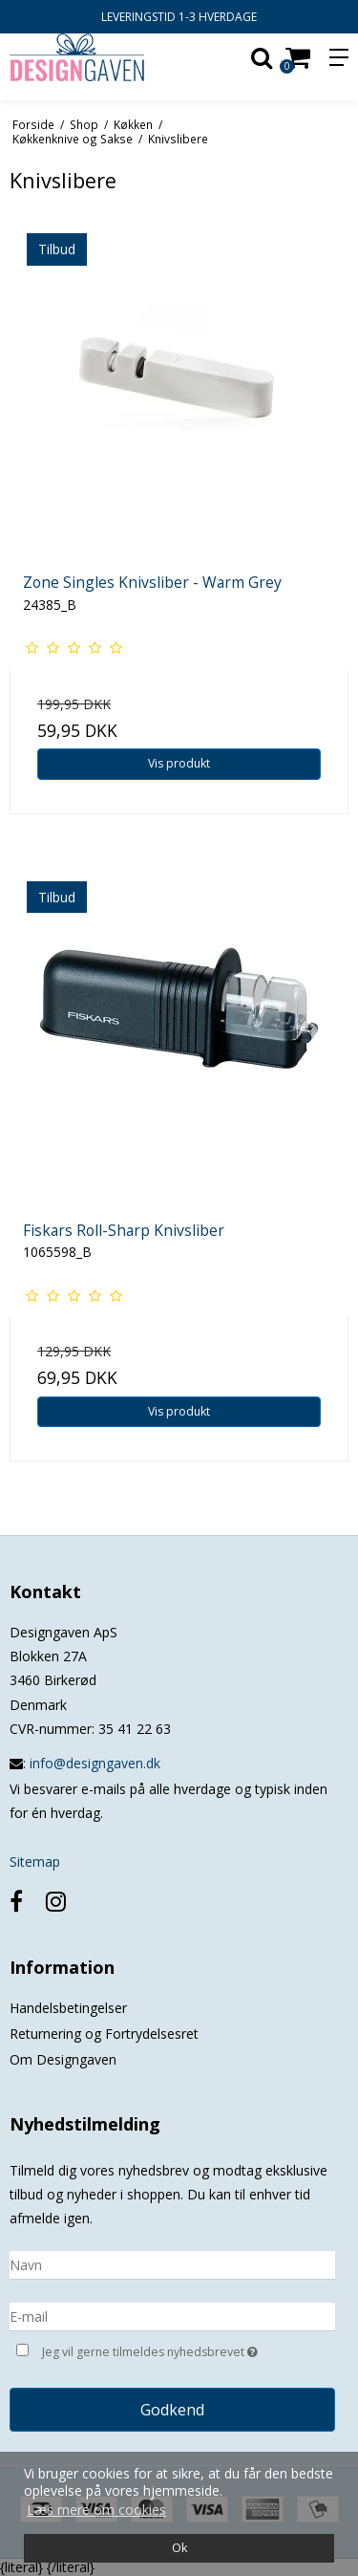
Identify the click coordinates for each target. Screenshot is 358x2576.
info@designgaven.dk (95, 1763)
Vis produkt (179, 763)
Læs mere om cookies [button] (96, 2509)
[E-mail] (172, 2314)
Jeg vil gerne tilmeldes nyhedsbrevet (165, 2351)
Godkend (172, 2409)
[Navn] (172, 2263)
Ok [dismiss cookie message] (179, 2548)
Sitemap (35, 1861)
